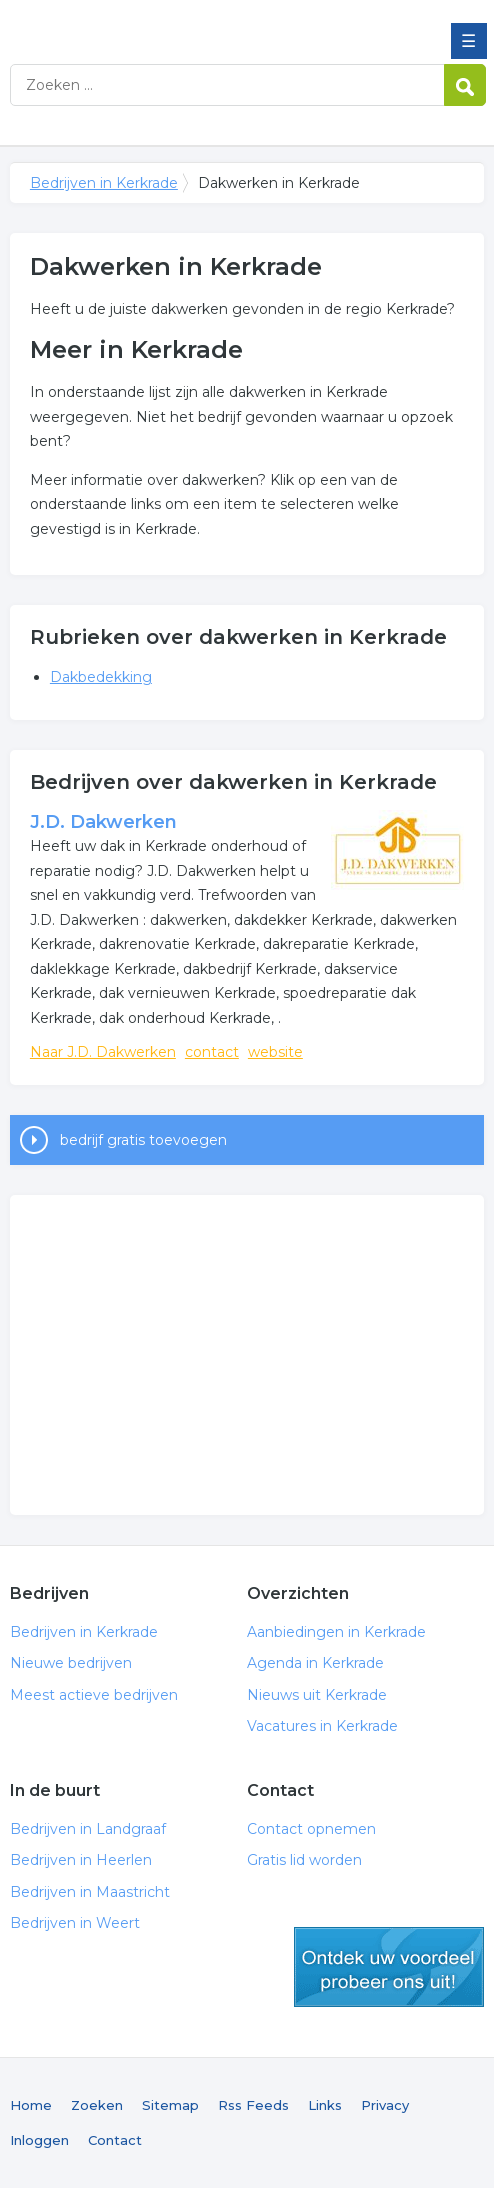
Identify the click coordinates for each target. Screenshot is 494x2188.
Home (31, 2105)
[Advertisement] (247, 1355)
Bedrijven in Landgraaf (88, 1829)
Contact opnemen (311, 1829)
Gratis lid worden (304, 1860)
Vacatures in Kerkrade (322, 1726)
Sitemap (170, 2105)
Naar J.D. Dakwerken (103, 1052)
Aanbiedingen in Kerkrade (336, 1632)
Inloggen (39, 2140)
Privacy (385, 2105)
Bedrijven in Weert (75, 1923)
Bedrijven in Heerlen (81, 1860)
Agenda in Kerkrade (315, 1663)
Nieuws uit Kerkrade (317, 1695)
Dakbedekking (101, 677)
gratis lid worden (389, 1967)
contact (212, 1052)
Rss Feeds (253, 2105)
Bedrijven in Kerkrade (155, 23)
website (275, 1052)
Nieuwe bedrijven (71, 1663)
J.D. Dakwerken (103, 822)
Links (325, 2105)
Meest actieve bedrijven (94, 1695)
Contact (115, 2140)
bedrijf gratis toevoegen (143, 1140)
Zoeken (97, 2105)
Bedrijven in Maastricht (90, 1892)
